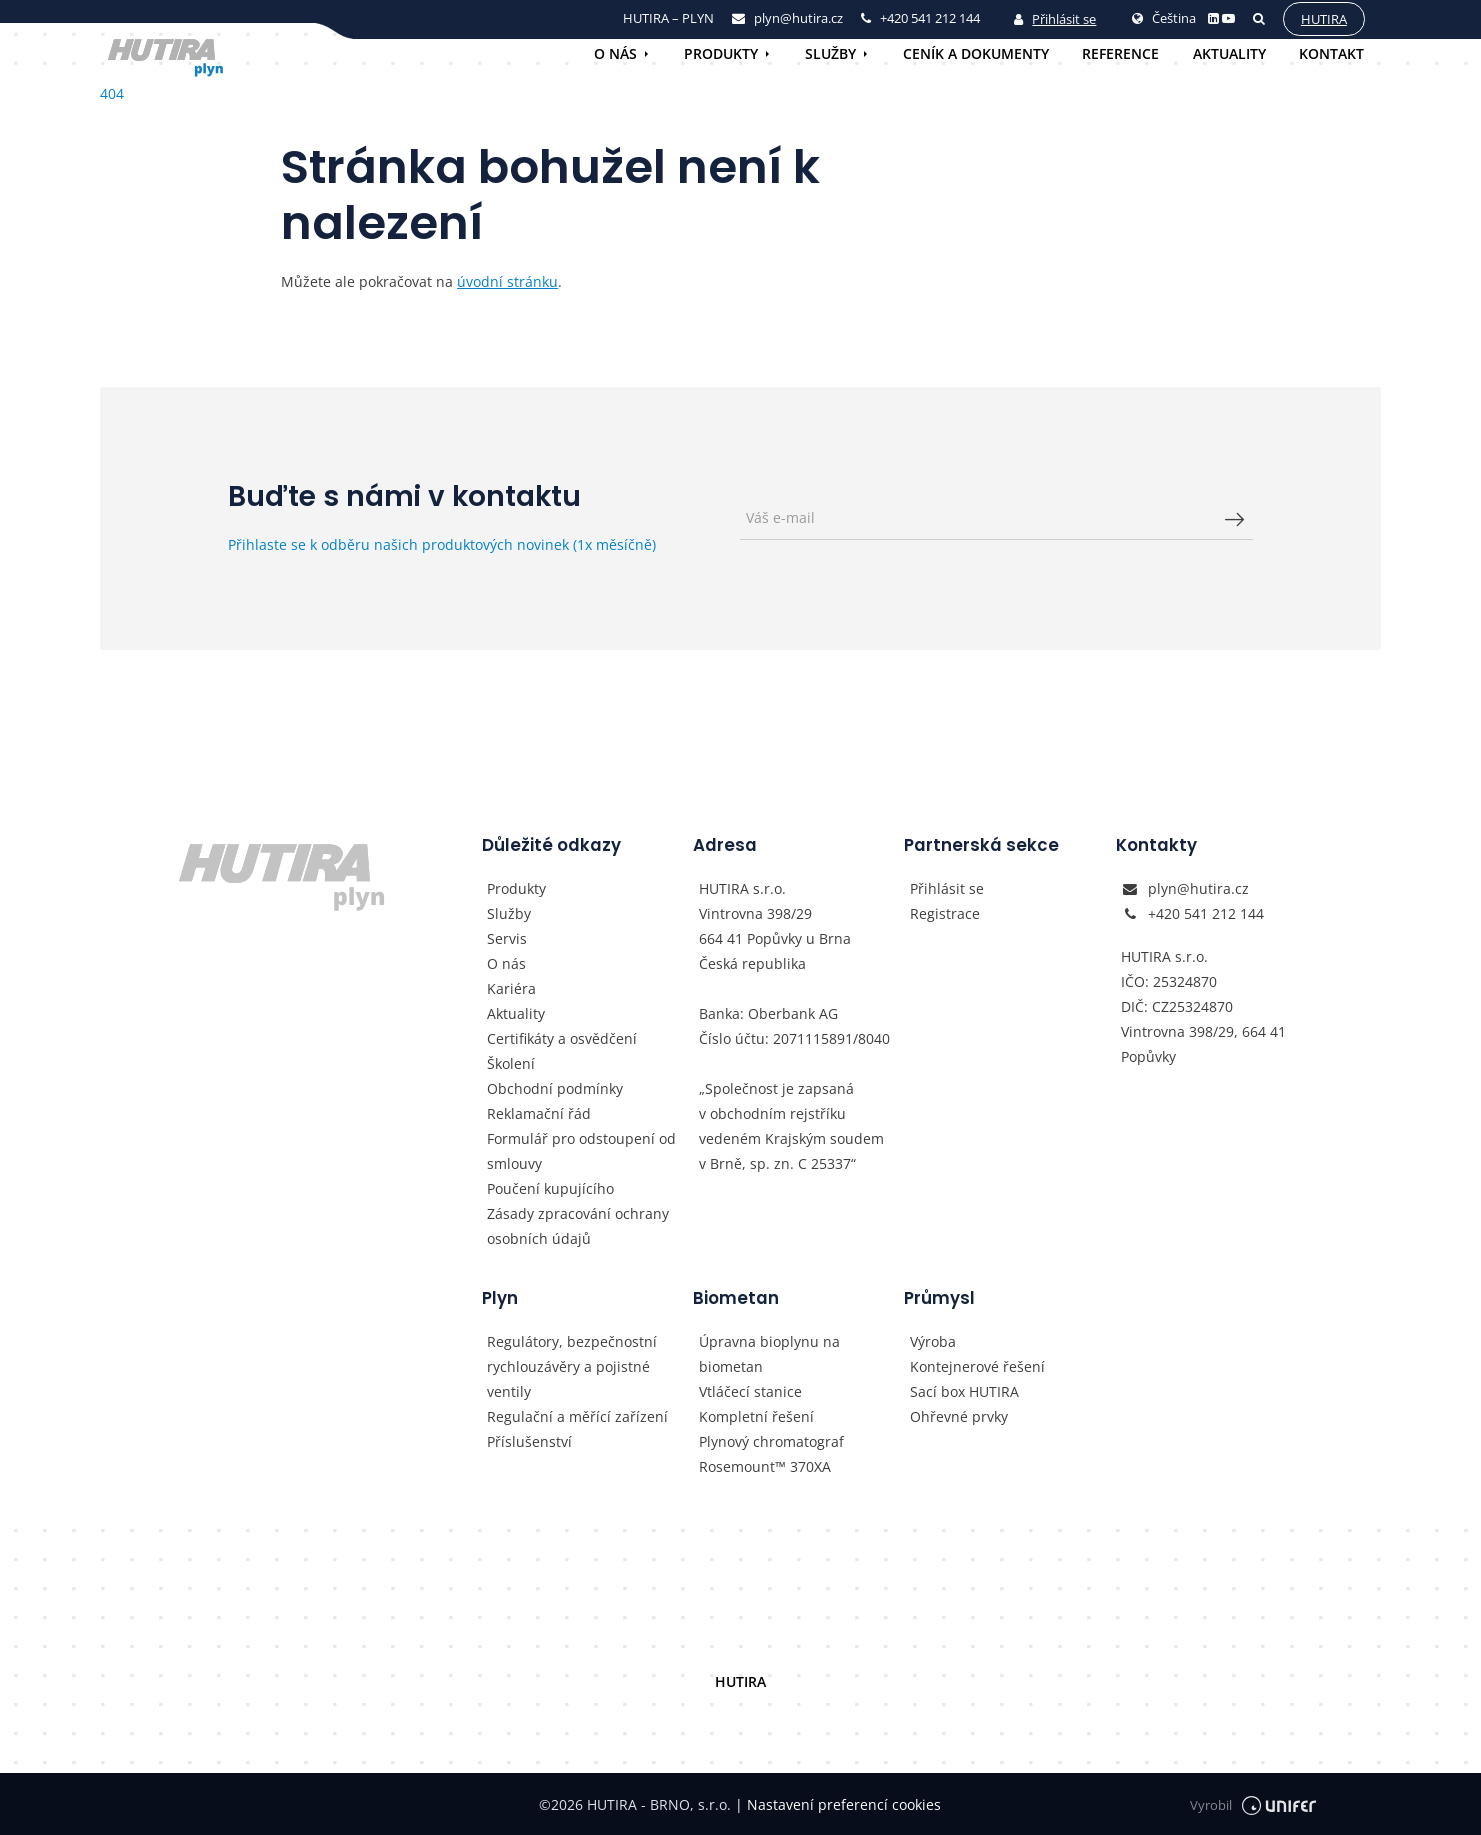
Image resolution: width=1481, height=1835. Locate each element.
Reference (1120, 53)
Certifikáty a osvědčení (562, 1038)
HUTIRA (740, 1681)
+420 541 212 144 (1206, 913)
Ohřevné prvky (959, 1416)
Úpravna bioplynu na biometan (769, 1354)
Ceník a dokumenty (976, 53)
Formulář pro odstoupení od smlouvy (581, 1151)
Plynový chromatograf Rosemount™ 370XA (771, 1454)
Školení (511, 1063)
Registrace (945, 913)
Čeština (1164, 18)
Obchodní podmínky (555, 1088)
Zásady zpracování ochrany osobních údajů (578, 1226)
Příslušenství (529, 1441)
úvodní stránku (507, 281)
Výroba (933, 1341)
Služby (830, 53)
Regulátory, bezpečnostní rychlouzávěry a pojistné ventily (572, 1366)
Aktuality (1229, 53)
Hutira (1323, 19)
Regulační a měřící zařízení (577, 1416)
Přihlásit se (1055, 19)
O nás (615, 53)
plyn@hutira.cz (1198, 888)
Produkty (721, 53)
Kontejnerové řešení (977, 1366)
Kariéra (511, 988)
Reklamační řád (539, 1113)
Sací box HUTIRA (964, 1391)
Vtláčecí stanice (750, 1391)
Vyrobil (1253, 1804)
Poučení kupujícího (550, 1188)
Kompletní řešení (756, 1416)
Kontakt (1331, 53)
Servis (507, 938)
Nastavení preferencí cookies (838, 1804)
